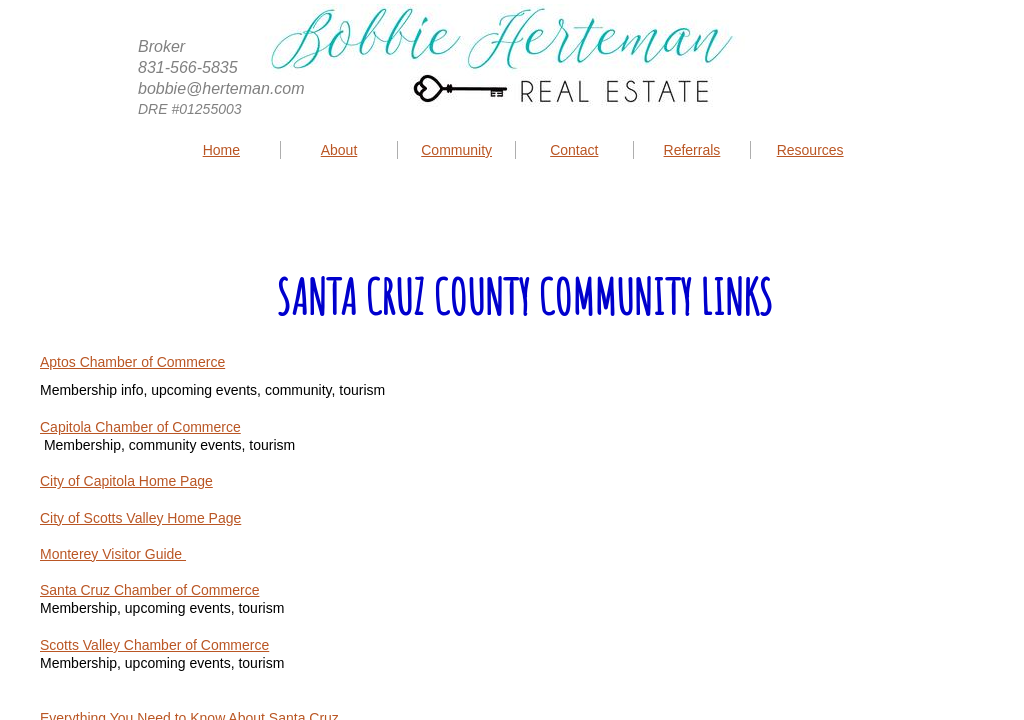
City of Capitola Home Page (126, 481)
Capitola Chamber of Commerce (140, 427)
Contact (574, 150)
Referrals (692, 150)
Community (456, 150)
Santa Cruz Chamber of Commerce (149, 590)
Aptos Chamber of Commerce (132, 362)
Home (221, 150)
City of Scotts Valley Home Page (140, 518)
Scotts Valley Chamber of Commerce (154, 645)
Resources (810, 150)
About (339, 150)
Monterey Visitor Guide (113, 554)
